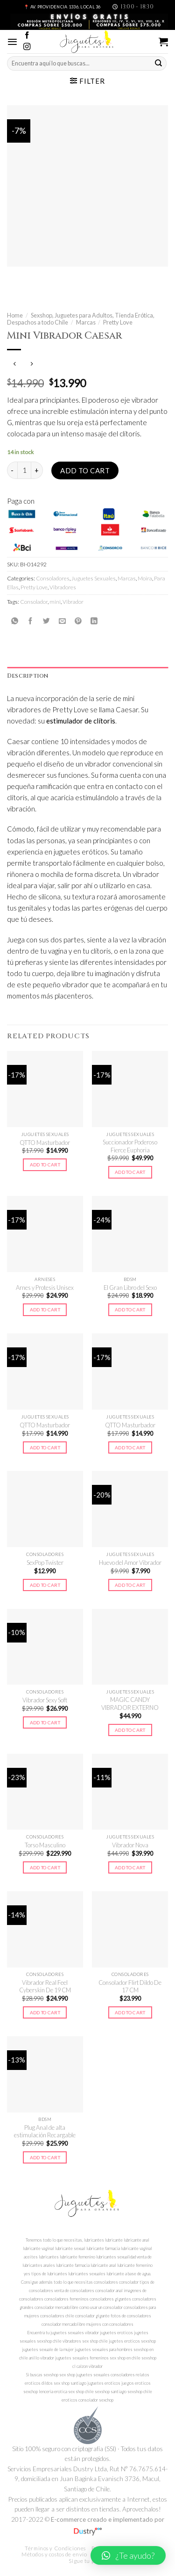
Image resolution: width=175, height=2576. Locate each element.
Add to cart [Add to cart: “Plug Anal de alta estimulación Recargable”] (45, 2157)
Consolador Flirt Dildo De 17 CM (129, 1986)
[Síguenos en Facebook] (26, 36)
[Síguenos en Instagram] (26, 47)
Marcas (86, 322)
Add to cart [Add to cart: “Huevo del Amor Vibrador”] (130, 1585)
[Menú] (12, 42)
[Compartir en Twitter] (46, 621)
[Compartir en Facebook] (30, 621)
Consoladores (53, 578)
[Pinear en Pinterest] (78, 621)
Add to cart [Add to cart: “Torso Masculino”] (45, 1867)
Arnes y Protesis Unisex (45, 1287)
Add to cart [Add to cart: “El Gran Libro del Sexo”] (130, 1309)
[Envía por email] (62, 621)
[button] (128, 2555)
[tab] (87, 676)
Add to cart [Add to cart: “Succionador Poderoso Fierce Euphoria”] (130, 1172)
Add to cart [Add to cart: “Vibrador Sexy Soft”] (45, 1722)
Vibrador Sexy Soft (44, 1700)
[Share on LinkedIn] (94, 621)
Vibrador (73, 601)
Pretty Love (118, 322)
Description (28, 676)
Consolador (34, 601)
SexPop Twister (45, 1562)
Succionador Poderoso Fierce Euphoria (130, 1146)
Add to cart (85, 470)
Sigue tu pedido (88, 2561)
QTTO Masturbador (45, 1142)
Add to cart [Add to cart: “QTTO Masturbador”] (45, 1164)
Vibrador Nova (130, 1845)
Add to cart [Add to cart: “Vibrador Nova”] (130, 1867)
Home (15, 315)
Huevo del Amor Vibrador (130, 1562)
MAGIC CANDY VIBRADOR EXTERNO (130, 1703)
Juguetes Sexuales (93, 578)
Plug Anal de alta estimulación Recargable (45, 2131)
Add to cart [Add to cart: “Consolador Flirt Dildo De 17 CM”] (130, 2012)
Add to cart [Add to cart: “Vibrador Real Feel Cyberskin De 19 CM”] (45, 2012)
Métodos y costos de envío (54, 2554)
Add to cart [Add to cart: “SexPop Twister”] (45, 1585)
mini (55, 601)
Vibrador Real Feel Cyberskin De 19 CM (45, 1986)
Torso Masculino (45, 1845)
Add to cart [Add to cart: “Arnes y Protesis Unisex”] (45, 1309)
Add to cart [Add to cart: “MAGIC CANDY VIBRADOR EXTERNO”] (130, 1730)
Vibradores (62, 587)
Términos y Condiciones (55, 2548)
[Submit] (158, 63)
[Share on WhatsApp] (14, 621)
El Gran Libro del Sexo (130, 1287)
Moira (145, 578)
